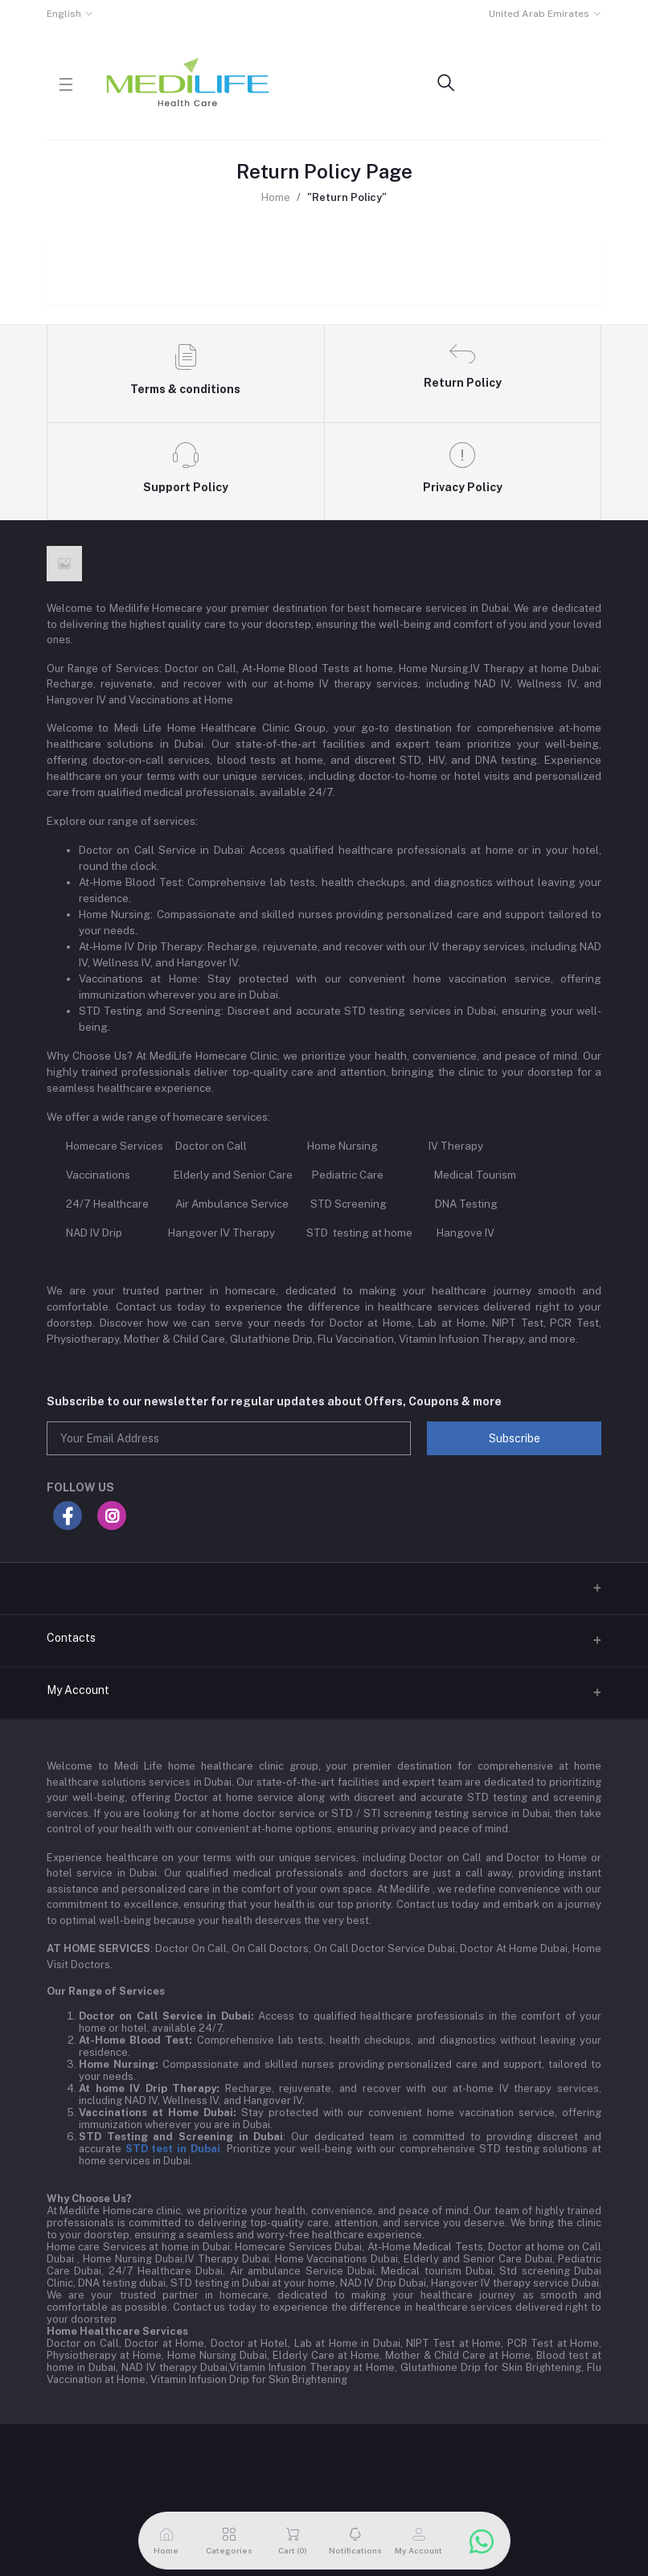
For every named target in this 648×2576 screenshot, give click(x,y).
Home (275, 197)
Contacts (71, 1637)
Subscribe (514, 1438)
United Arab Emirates (539, 13)
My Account (78, 1690)
